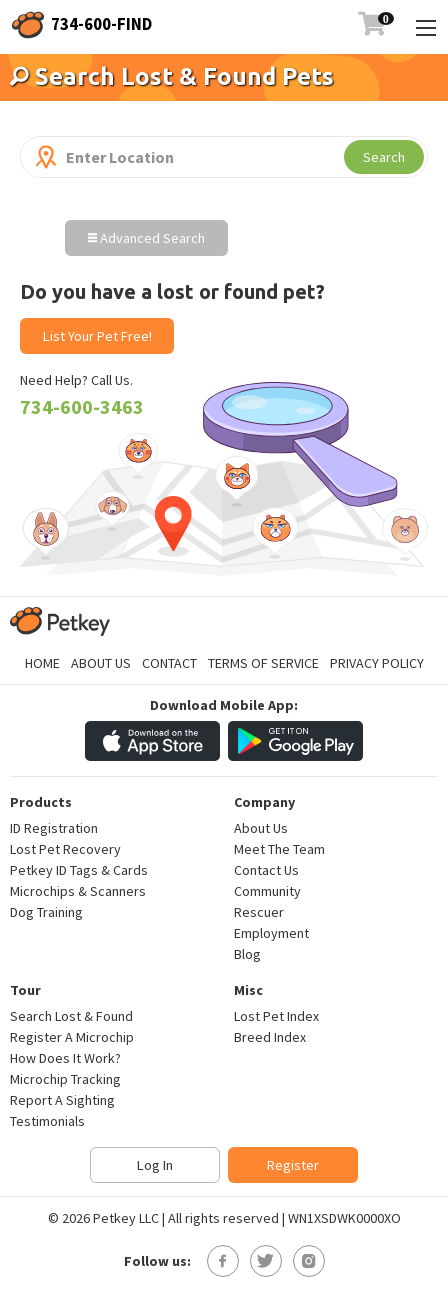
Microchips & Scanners (78, 891)
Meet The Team (279, 849)
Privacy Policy (377, 663)
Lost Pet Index (276, 1016)
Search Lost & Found (71, 1016)
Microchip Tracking (65, 1079)
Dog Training (46, 912)
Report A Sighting (62, 1100)
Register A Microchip (72, 1037)
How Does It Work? (65, 1058)
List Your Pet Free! (97, 336)
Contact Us (266, 870)
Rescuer (259, 912)
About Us (101, 663)
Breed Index (270, 1037)
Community (267, 891)
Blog (247, 954)
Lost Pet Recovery (65, 849)
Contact (169, 663)
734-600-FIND (101, 24)
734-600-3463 (82, 406)
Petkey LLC (126, 1218)
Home (42, 663)
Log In (155, 1165)
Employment (271, 933)
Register (293, 1165)
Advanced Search (146, 238)
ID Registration (54, 828)
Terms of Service (263, 663)
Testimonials (47, 1121)
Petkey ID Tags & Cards (79, 870)
